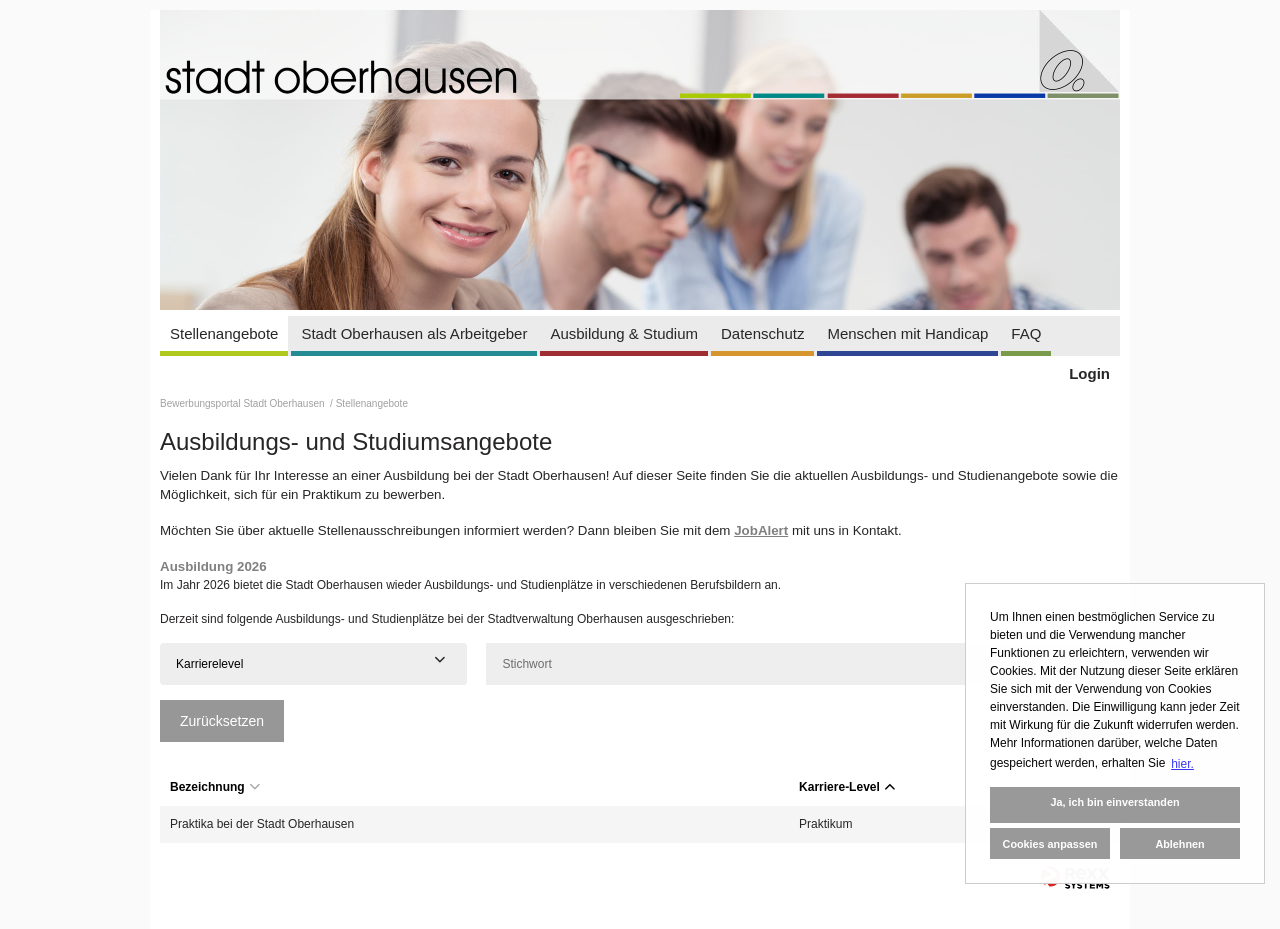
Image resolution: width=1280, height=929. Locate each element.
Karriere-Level (847, 787)
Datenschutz (762, 333)
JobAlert (761, 530)
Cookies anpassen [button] (1050, 844)
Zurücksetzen (222, 721)
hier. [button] (1182, 764)
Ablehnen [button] (1179, 844)
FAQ (1026, 333)
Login (1089, 373)
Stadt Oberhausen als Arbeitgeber (414, 333)
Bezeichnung (215, 787)
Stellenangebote (224, 333)
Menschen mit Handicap (907, 333)
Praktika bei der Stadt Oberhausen (262, 824)
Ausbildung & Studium (624, 333)
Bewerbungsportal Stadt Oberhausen (243, 403)
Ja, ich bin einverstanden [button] (1114, 802)
